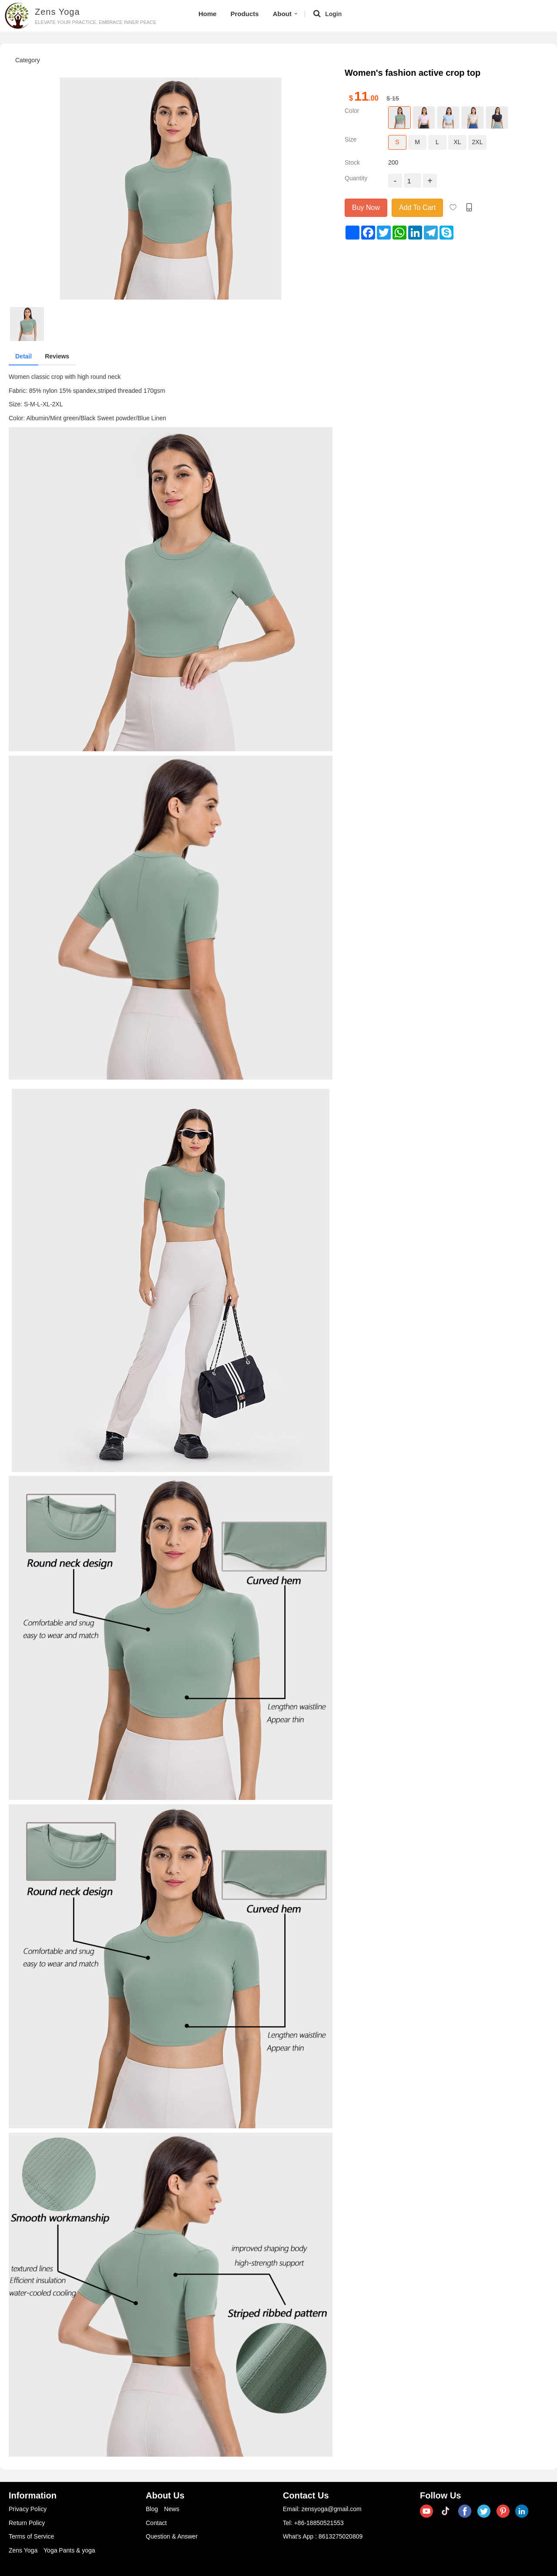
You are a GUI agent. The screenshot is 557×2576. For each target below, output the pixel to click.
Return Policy (27, 2522)
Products (245, 13)
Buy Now (366, 207)
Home (207, 13)
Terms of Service (31, 2536)
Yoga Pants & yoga (69, 2550)
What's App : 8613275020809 (322, 2536)
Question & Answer (172, 2536)
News (171, 2508)
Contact (156, 2522)
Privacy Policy (28, 2508)
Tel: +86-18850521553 (313, 2522)
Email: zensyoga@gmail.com (322, 2508)
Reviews (57, 356)
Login (333, 13)
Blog (152, 2508)
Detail (23, 356)
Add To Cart (417, 207)
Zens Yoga (23, 2550)
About (285, 13)
